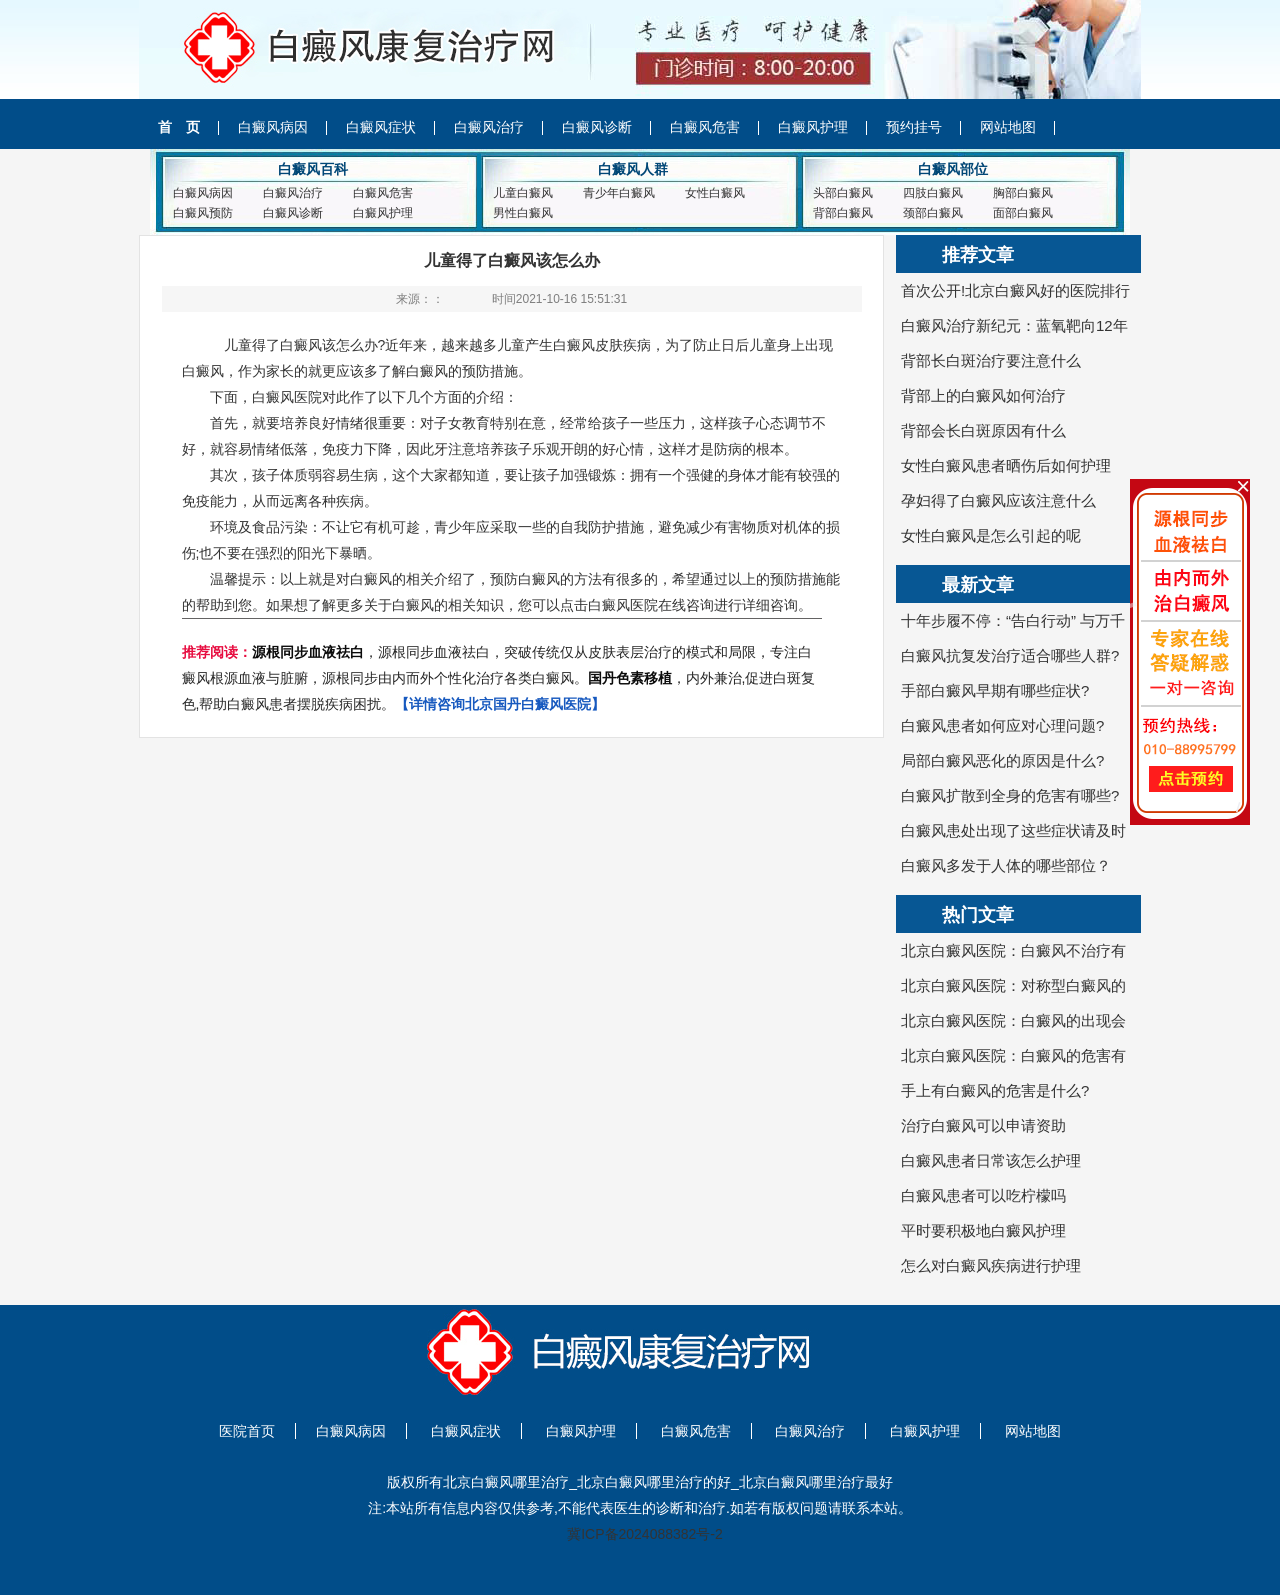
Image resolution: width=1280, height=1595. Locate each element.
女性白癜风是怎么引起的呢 (991, 535)
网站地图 (1008, 127)
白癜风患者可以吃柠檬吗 (983, 1195)
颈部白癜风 (933, 213)
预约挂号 (914, 127)
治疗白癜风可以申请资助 (983, 1125)
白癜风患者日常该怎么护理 (991, 1160)
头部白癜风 (843, 193)
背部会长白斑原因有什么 (983, 430)
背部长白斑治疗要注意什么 (991, 360)
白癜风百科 (313, 169)
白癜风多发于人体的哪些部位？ (1006, 865)
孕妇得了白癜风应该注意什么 (998, 500)
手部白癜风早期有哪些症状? (995, 690)
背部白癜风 (843, 213)
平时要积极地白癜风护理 (983, 1230)
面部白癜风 (1023, 213)
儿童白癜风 (523, 193)
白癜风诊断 (597, 127)
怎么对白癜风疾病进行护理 (991, 1265)
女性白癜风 (715, 193)
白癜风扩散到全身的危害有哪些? (1010, 795)
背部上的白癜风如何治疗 (983, 395)
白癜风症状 (381, 127)
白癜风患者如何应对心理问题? (1002, 725)
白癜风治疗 (489, 127)
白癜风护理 (813, 127)
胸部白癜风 (1023, 193)
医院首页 (247, 1431)
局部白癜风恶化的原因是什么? (1017, 760)
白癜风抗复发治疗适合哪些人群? (1010, 655)
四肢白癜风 (933, 193)
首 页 (179, 127)
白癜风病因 (273, 127)
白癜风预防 (203, 213)
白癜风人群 (633, 169)
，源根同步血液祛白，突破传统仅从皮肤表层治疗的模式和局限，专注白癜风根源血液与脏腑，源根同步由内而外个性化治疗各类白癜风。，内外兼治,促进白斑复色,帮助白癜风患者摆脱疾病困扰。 (499, 678)
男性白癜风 (523, 213)
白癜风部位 (953, 169)
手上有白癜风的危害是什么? (995, 1090)
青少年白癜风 (619, 193)
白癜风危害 (705, 127)
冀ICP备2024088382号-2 (645, 1534)
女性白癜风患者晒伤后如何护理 (1006, 465)
